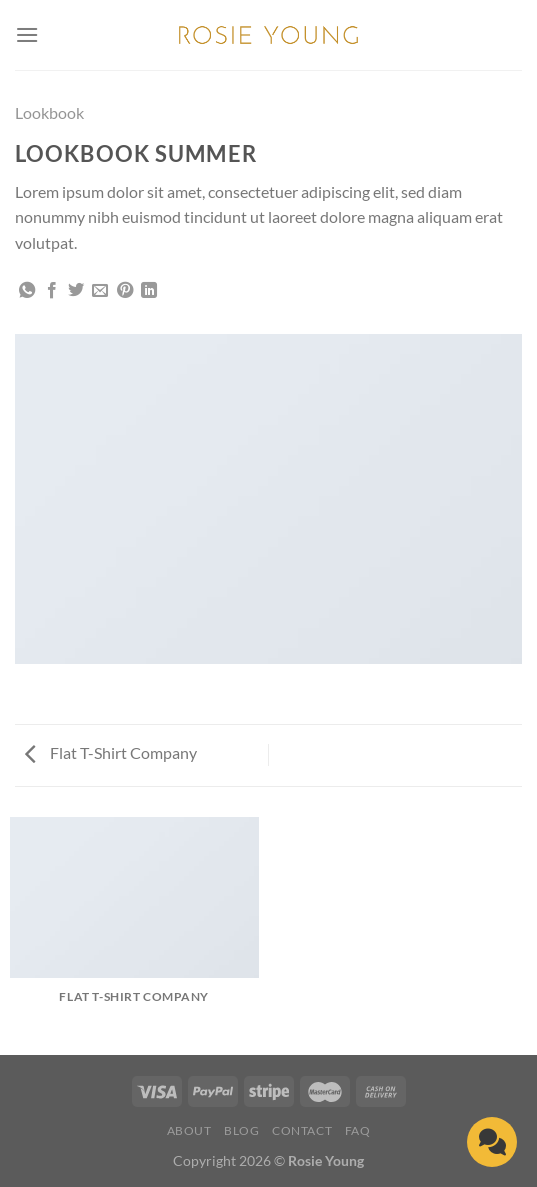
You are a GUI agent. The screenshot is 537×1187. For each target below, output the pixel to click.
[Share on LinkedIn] (149, 291)
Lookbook (49, 112)
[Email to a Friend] (100, 291)
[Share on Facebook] (52, 291)
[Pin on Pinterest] (125, 291)
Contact (302, 1130)
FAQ (358, 1130)
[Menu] (27, 34)
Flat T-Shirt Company (111, 752)
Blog (241, 1130)
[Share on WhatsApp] (27, 291)
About (189, 1130)
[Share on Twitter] (76, 291)
